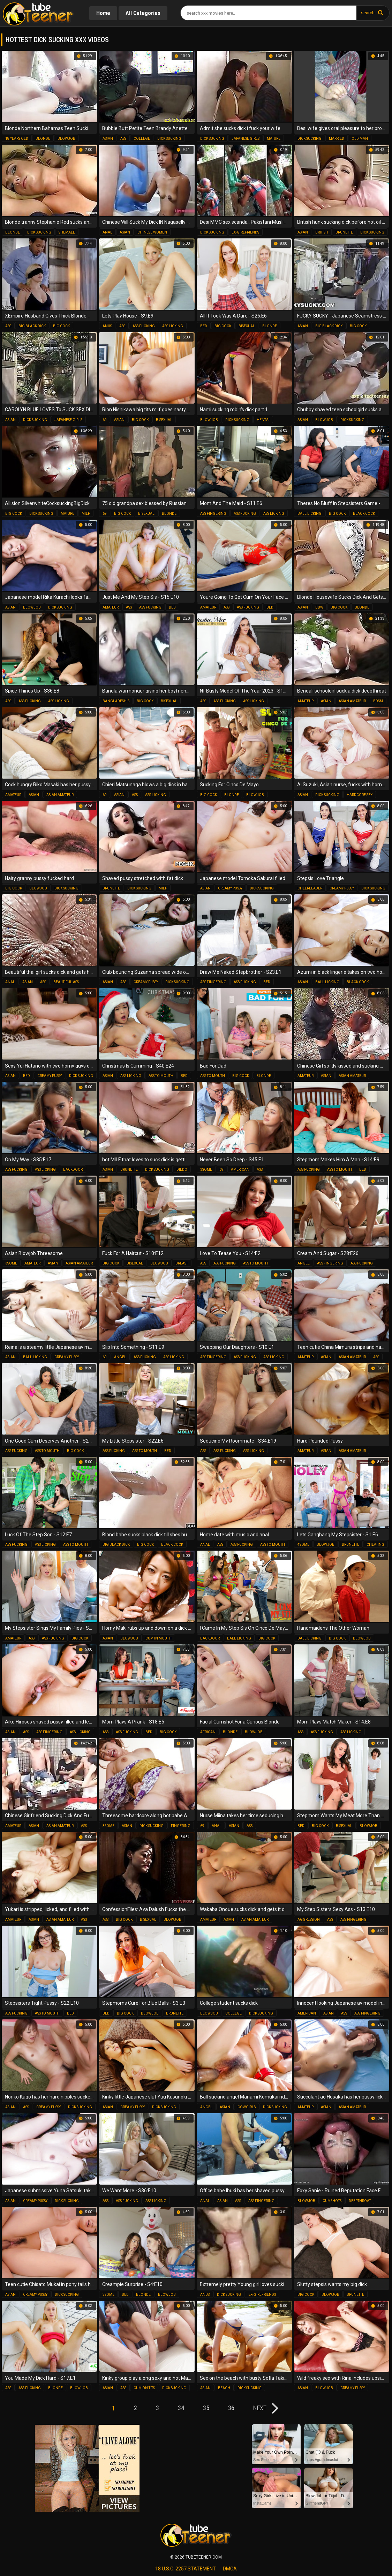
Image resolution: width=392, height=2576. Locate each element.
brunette (344, 232)
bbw (319, 607)
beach (224, 2388)
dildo (181, 1169)
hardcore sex (359, 795)
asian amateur (352, 701)
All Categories (143, 13)
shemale (67, 232)
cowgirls (247, 2107)
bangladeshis (116, 701)
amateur (111, 607)
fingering (180, 1826)
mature (273, 138)
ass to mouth (161, 1076)
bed (203, 326)
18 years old (16, 138)
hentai (263, 420)
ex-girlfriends (245, 232)
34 (181, 2408)
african (208, 1732)
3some (206, 1169)
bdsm (378, 701)
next (259, 2407)
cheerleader (309, 888)
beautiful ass (66, 982)
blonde (43, 138)
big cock (61, 326)
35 (206, 2408)
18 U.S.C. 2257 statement (185, 2568)
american (240, 1169)
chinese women (152, 232)
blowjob (66, 138)
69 (105, 420)
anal (107, 232)
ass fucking (144, 326)
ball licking (309, 513)
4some (303, 1544)
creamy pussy (230, 888)
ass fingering (213, 513)
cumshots (332, 2201)
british (321, 232)
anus (107, 326)
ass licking (172, 326)
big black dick (32, 326)
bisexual (247, 326)
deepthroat (360, 2201)
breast (181, 1263)
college (142, 138)
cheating (375, 1544)
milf (86, 513)
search (368, 12)
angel (303, 1263)
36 (231, 2408)
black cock (364, 513)
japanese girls (245, 138)
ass (123, 138)
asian (108, 138)
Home (103, 13)
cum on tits (144, 2388)
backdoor (73, 1169)
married (336, 138)
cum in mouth (158, 1638)
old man (360, 138)
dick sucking (169, 138)
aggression (308, 1919)
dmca (230, 2568)
